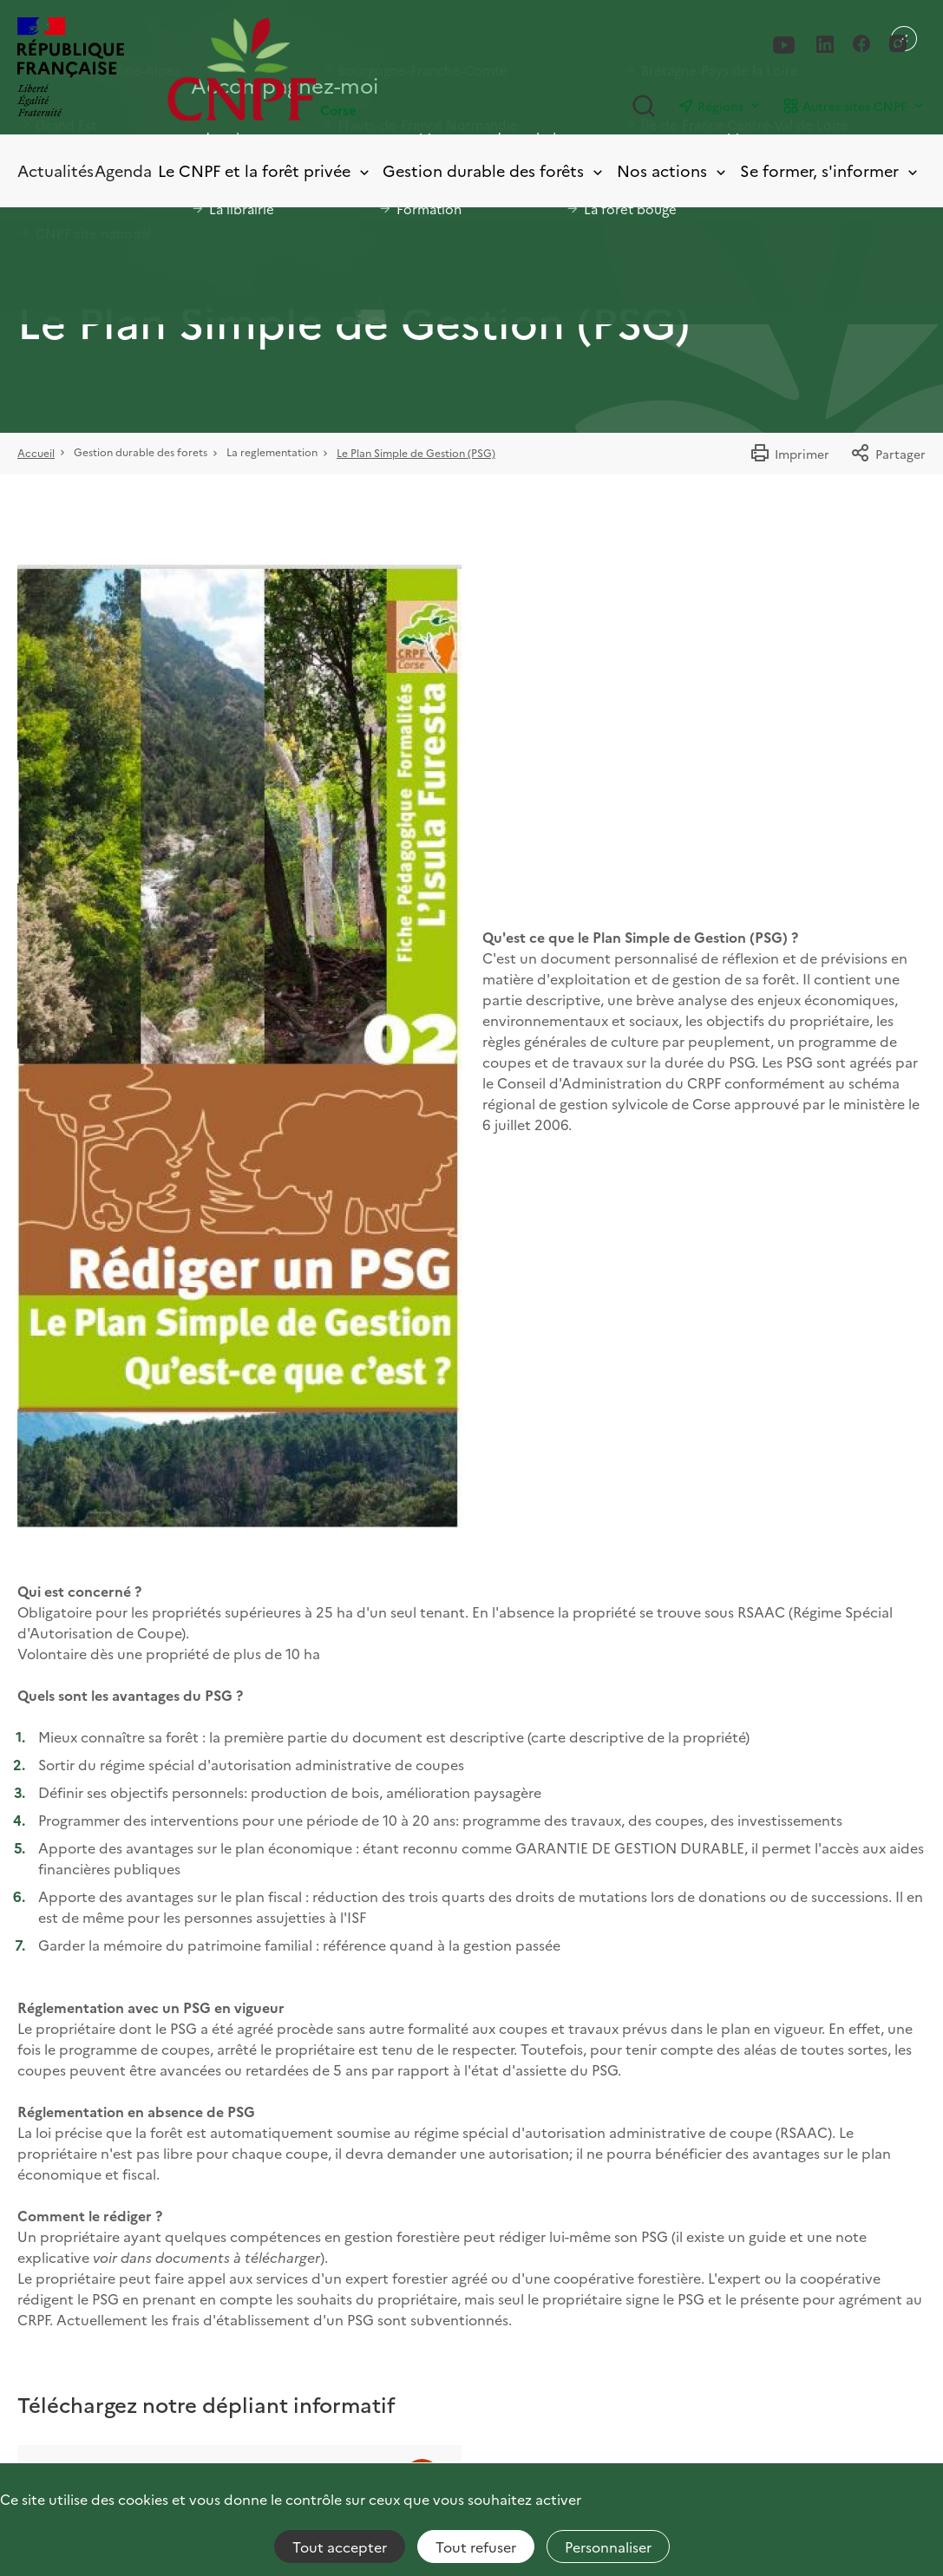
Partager (888, 453)
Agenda (123, 170)
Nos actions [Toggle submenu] (673, 171)
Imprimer (789, 453)
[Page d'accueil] (319, 69)
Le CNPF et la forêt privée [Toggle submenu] (265, 171)
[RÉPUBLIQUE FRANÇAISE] (70, 69)
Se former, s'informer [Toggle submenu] (830, 171)
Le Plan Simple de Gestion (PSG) (416, 452)
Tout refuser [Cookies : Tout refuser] (475, 2546)
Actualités (55, 170)
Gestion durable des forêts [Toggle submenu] (494, 171)
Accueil (36, 452)
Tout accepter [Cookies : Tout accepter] (339, 2546)
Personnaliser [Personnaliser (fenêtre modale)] (608, 2546)
